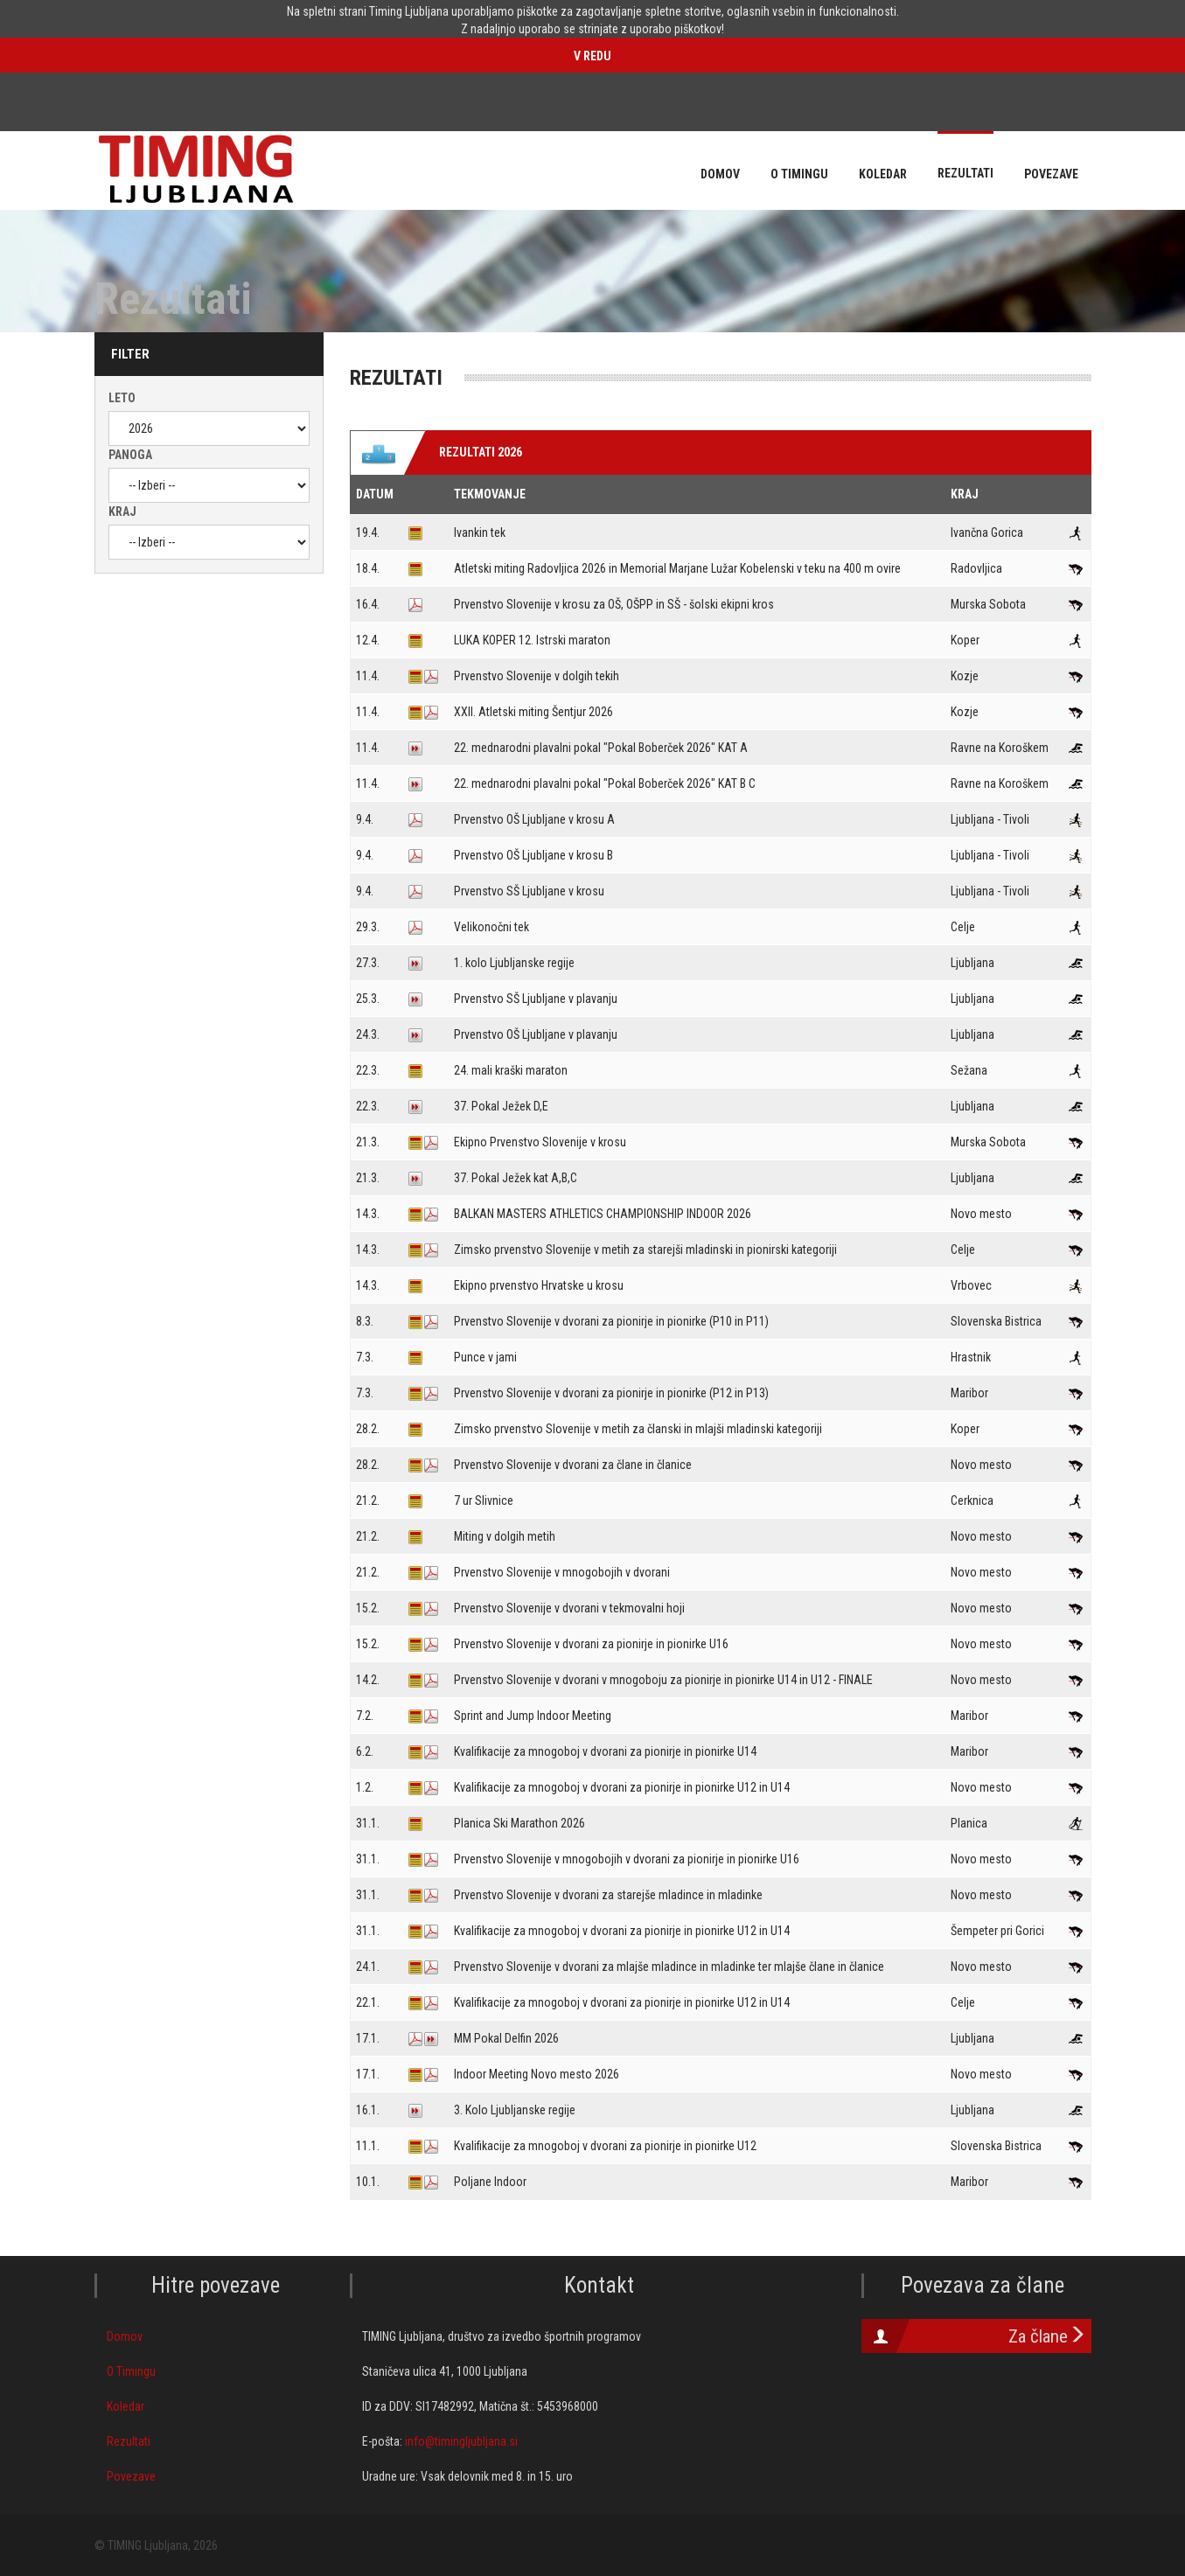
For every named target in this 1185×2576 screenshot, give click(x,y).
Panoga (130, 455)
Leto (122, 398)
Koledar (125, 2406)
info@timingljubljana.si (461, 2441)
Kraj (122, 512)
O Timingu (131, 2371)
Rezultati (128, 2441)
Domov (125, 2336)
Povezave (131, 2476)
